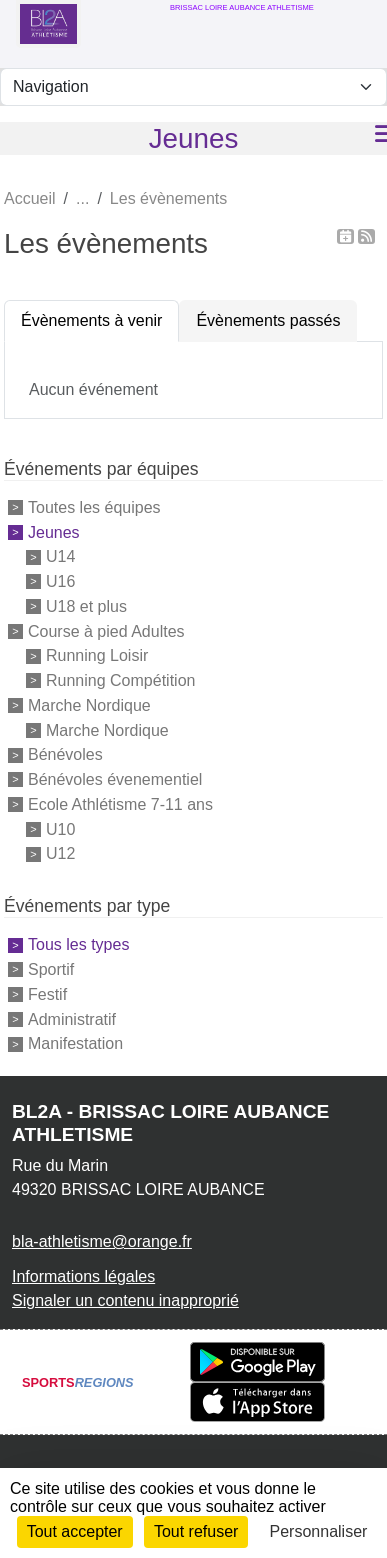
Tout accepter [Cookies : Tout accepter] (75, 1531)
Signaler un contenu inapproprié (125, 1300)
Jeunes (54, 531)
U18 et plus (86, 606)
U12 (60, 853)
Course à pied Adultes (106, 630)
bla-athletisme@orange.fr (102, 1241)
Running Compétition (120, 680)
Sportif (51, 969)
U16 (60, 581)
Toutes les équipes (94, 507)
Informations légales (83, 1276)
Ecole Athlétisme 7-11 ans (120, 804)
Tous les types (78, 944)
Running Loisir (97, 655)
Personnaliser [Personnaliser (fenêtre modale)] (319, 1531)
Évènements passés (268, 320)
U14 (60, 556)
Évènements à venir (91, 320)
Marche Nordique (89, 705)
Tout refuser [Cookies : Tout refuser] (196, 1531)
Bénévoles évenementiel (115, 779)
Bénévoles (65, 754)
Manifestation (75, 1043)
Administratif (72, 1018)
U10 (60, 828)
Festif (47, 994)
